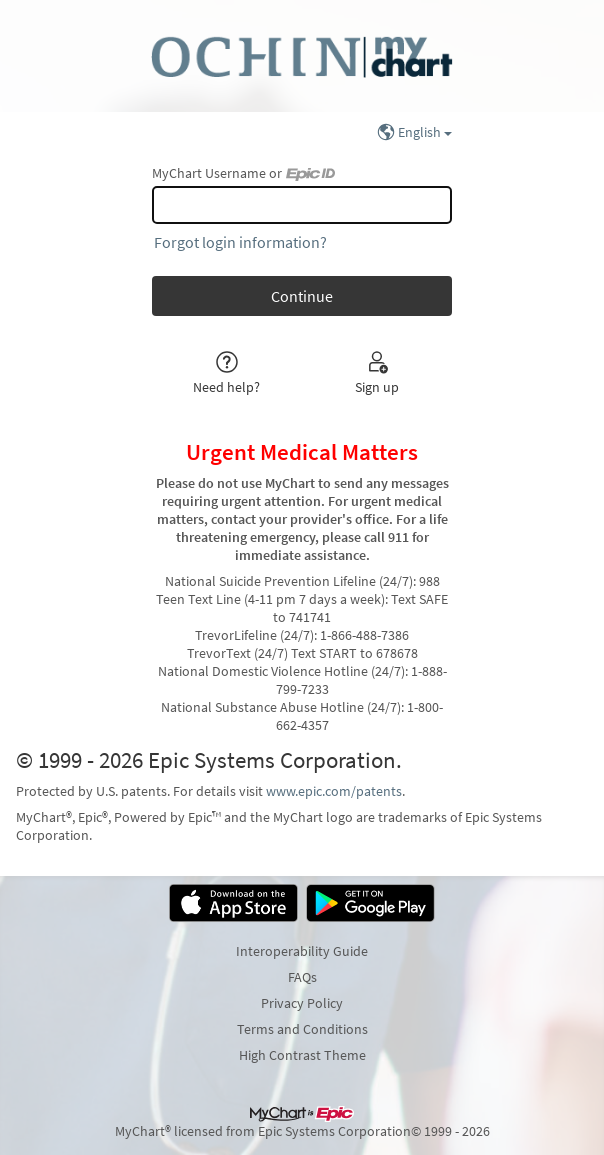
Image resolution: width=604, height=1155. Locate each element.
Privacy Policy (302, 1003)
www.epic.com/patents (334, 791)
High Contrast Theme (302, 1055)
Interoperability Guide (302, 951)
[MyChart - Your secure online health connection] (301, 56)
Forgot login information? (240, 242)
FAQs (302, 977)
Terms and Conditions (302, 1029)
